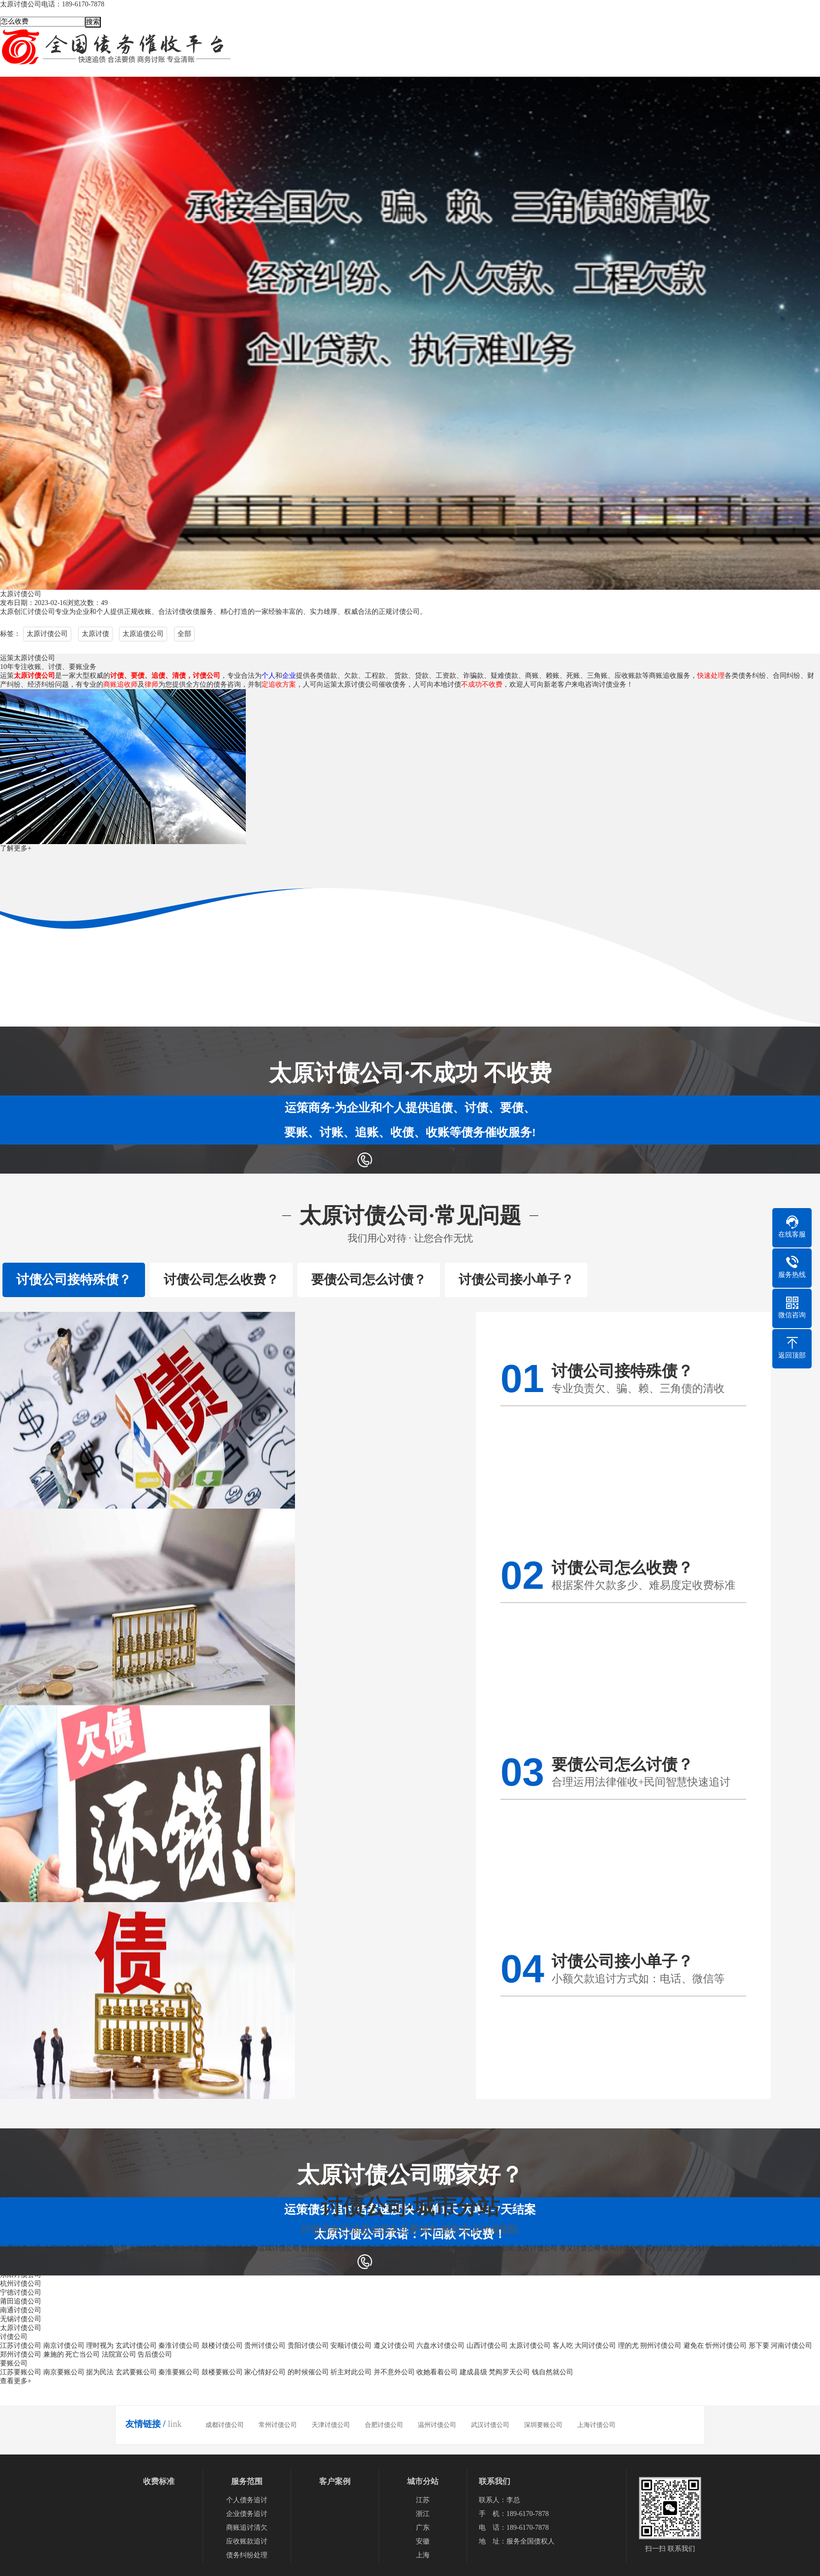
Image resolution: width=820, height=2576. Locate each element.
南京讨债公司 (64, 2345)
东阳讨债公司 (20, 2274)
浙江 (423, 2513)
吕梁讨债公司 (408, 2248)
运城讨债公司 (278, 2248)
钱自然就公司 (552, 2372)
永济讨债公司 (536, 2248)
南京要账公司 (64, 2372)
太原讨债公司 (47, 633)
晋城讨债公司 (64, 2257)
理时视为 (100, 2345)
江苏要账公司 (20, 2372)
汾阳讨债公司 (795, 2248)
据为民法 (100, 2372)
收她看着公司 (437, 2372)
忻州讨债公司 (322, 2248)
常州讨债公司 (278, 2424)
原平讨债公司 (20, 2257)
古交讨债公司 (450, 2248)
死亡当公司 (82, 2354)
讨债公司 (41, 611)
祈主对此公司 (351, 2372)
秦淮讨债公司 (179, 2345)
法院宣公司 (119, 2354)
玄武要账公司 (136, 2372)
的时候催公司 (308, 2372)
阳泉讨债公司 (106, 2248)
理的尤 (628, 2345)
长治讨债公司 (150, 2248)
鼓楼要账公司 (222, 2372)
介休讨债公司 (709, 2248)
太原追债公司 (143, 633)
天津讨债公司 (331, 2424)
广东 (423, 2527)
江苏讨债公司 (20, 2345)
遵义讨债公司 (394, 2345)
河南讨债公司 (791, 2345)
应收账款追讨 (246, 2541)
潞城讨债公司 (106, 2257)
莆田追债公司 (20, 2301)
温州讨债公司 (437, 2424)
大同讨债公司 (64, 2248)
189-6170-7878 (424, 1161)
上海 (423, 2555)
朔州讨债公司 (364, 2248)
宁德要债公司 (20, 2266)
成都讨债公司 (224, 2424)
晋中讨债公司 (236, 2248)
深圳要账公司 (543, 2424)
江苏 (423, 2500)
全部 (184, 633)
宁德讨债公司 (20, 2292)
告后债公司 (155, 2354)
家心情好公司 (265, 2372)
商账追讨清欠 (246, 2527)
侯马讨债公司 (623, 2248)
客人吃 (563, 2345)
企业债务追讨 (246, 2513)
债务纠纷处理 (246, 2555)
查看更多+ (15, 2381)
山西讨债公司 (487, 2345)
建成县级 (473, 2372)
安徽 (423, 2541)
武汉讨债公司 (490, 2424)
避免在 (693, 2345)
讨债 (179, 611)
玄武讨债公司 (136, 2345)
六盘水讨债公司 (440, 2345)
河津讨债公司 (752, 2248)
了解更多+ (15, 848)
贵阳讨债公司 (308, 2345)
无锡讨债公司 (20, 2319)
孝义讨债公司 (580, 2248)
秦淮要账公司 (179, 2372)
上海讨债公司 (596, 2424)
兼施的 (53, 2354)
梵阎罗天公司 (509, 2372)
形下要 (759, 2345)
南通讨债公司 (20, 2310)
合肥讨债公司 (384, 2424)
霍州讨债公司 (666, 2248)
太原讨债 (95, 633)
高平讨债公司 (494, 2248)
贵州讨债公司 (265, 2345)
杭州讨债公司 (20, 2283)
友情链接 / (145, 2424)
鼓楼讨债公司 (222, 2345)
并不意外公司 (394, 2372)
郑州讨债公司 (20, 2354)
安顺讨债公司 (351, 2345)
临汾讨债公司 (192, 2248)
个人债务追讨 (246, 2500)
